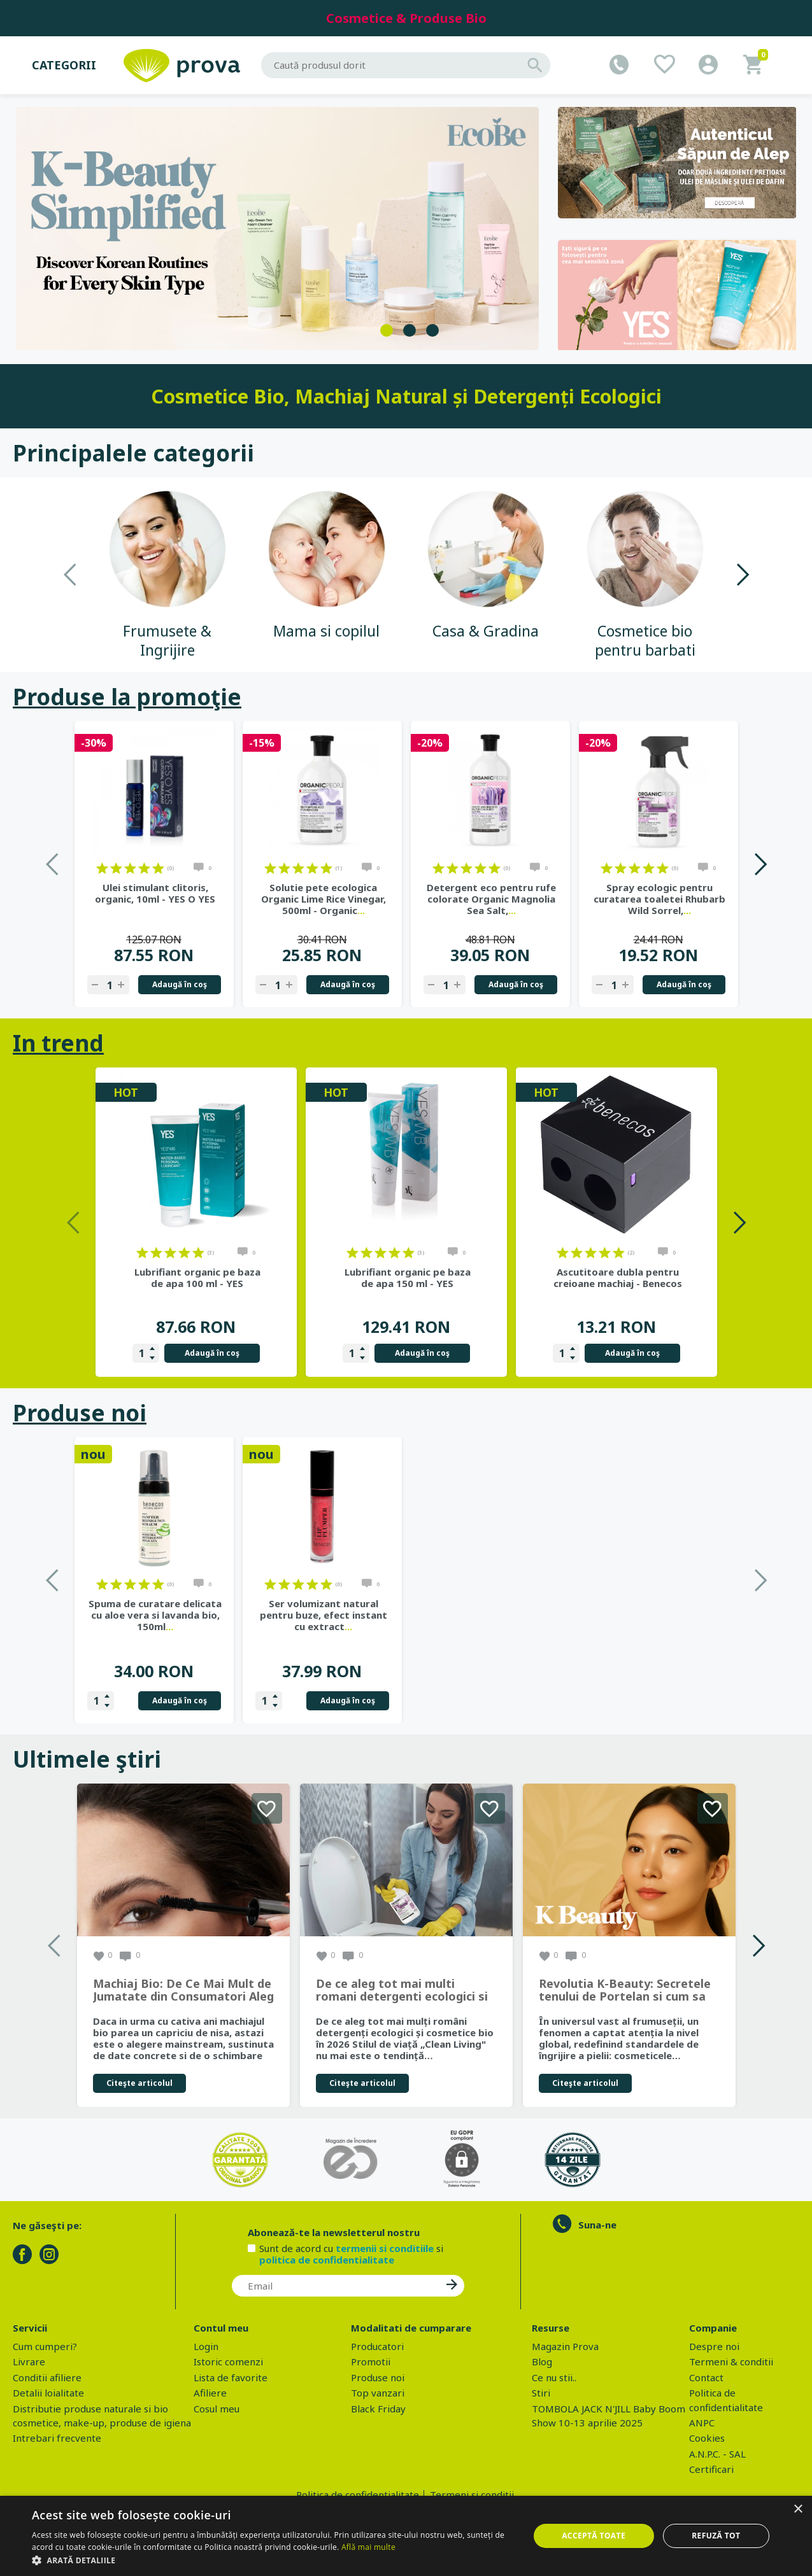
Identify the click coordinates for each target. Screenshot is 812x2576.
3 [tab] (432, 330)
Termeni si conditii (472, 2494)
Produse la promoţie (127, 697)
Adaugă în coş (179, 984)
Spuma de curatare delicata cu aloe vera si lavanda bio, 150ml (491, 1615)
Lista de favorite (230, 2377)
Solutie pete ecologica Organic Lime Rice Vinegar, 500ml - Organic (323, 899)
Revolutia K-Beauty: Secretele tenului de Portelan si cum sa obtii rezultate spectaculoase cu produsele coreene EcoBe (625, 1990)
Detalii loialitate (48, 2392)
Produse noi (79, 1413)
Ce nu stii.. (554, 2377)
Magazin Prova (565, 2346)
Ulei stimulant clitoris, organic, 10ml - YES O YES (155, 893)
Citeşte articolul (139, 2083)
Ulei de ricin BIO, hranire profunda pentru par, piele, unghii (155, 1615)
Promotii (370, 2361)
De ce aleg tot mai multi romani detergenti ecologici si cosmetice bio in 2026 (402, 1990)
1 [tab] (386, 330)
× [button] (797, 2509)
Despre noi (714, 2346)
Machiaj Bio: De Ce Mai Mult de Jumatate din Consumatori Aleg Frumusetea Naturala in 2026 (183, 1990)
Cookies (707, 2438)
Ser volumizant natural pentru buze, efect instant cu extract (659, 1615)
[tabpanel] (277, 228)
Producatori (377, 2346)
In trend (58, 1043)
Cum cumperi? (45, 2346)
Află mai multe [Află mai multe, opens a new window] (368, 2547)
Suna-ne (597, 2224)
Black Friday (378, 2408)
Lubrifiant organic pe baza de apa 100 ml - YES (197, 1277)
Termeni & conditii (731, 2361)
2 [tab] (409, 330)
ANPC (702, 2422)
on (102, 868)
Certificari (711, 2469)
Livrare (29, 2361)
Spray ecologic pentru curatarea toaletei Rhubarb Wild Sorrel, (659, 899)
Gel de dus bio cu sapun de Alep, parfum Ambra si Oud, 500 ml (323, 1615)
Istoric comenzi (228, 2361)
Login (206, 2346)
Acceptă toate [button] (593, 2535)
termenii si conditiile (385, 2248)
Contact (706, 2377)
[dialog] (406, 2536)
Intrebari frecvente (57, 2438)
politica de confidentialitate (326, 2259)
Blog (542, 2361)
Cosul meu (216, 2408)
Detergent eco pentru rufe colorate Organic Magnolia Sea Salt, (491, 899)
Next (742, 574)
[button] (273, 2560)
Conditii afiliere (47, 2377)
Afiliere (210, 2392)
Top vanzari (377, 2392)
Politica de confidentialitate (357, 2494)
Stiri (541, 2392)
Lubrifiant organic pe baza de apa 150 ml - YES (408, 1277)
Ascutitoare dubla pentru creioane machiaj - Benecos (617, 1277)
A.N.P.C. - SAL (717, 2453)
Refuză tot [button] (716, 2535)
